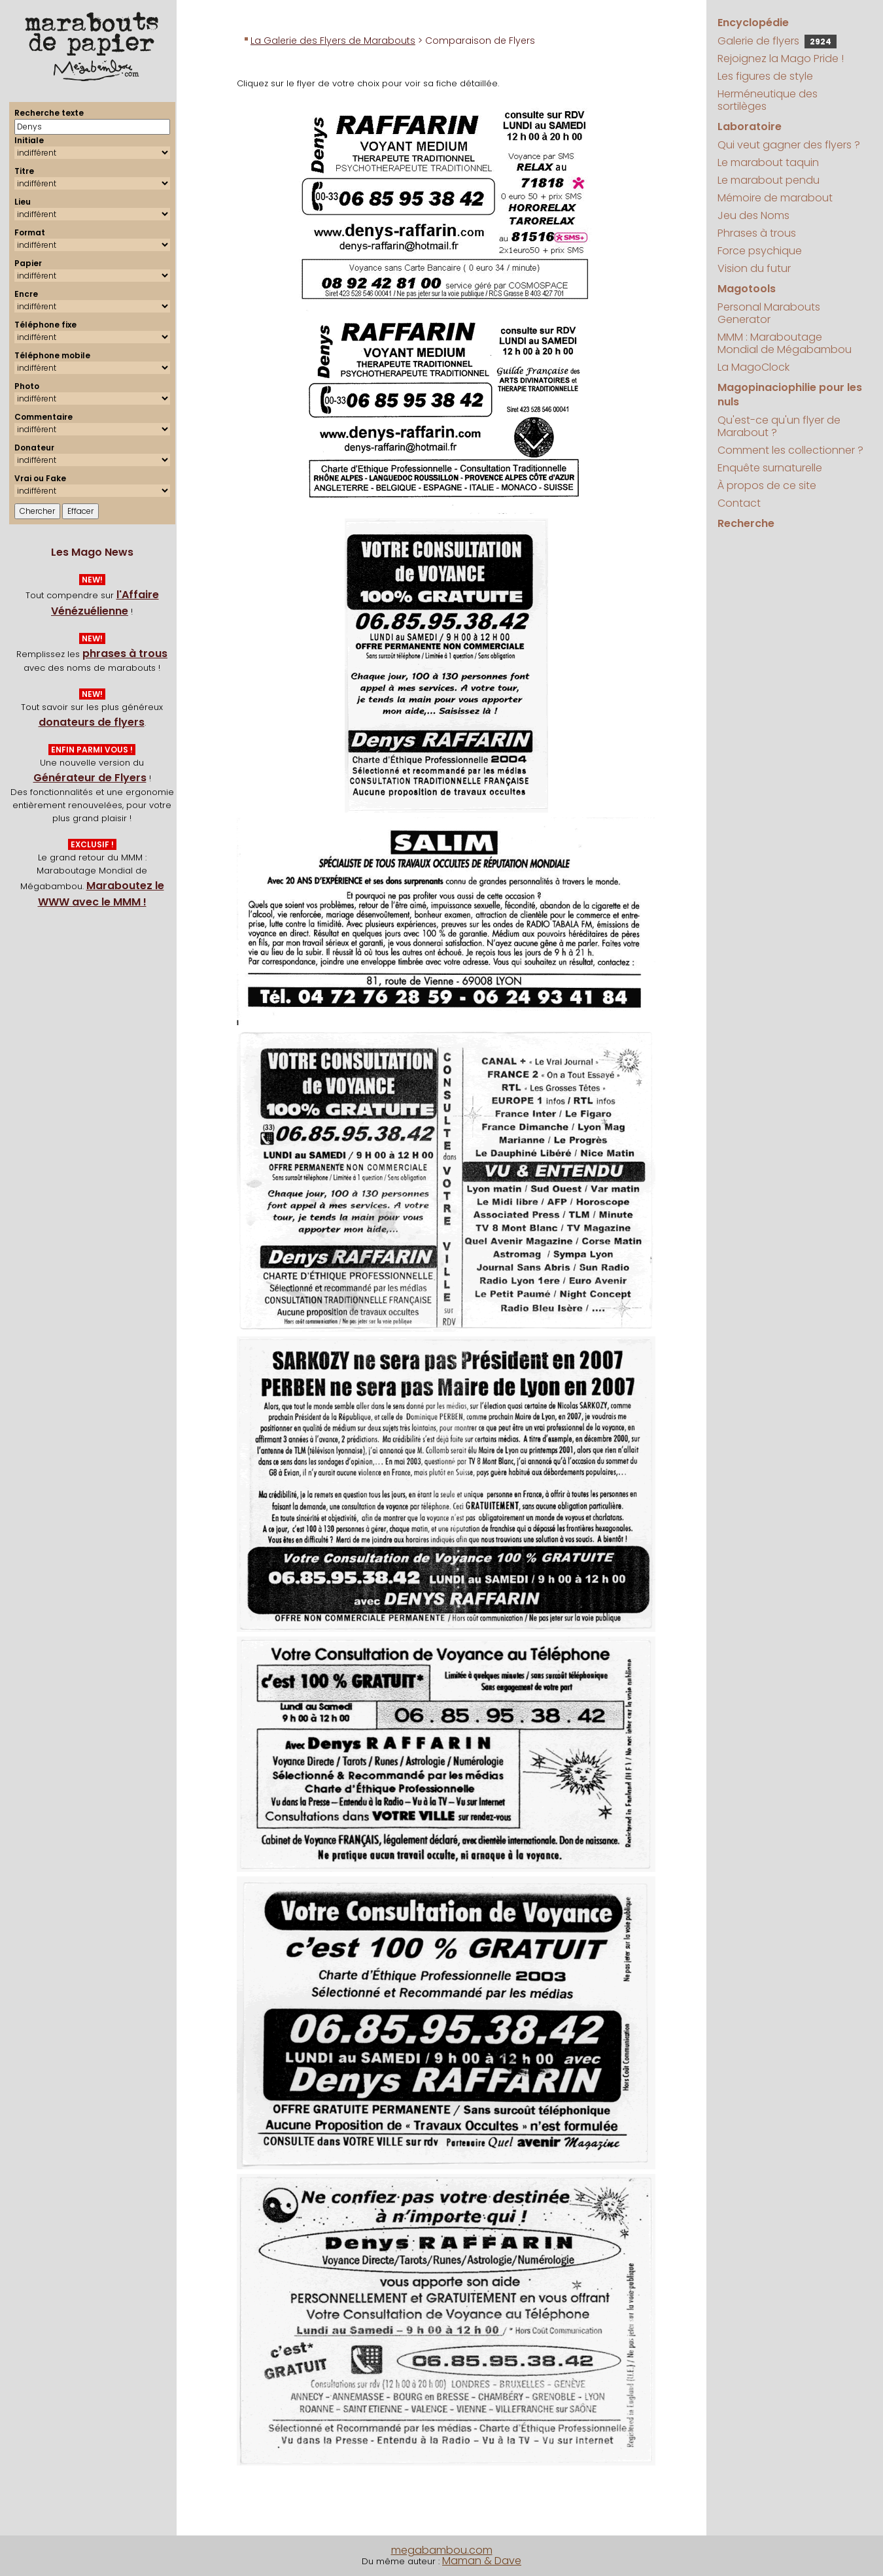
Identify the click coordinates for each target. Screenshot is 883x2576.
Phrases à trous (757, 233)
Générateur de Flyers (90, 777)
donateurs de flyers (92, 722)
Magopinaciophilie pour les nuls (790, 394)
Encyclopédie (753, 22)
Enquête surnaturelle (770, 467)
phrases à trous (124, 653)
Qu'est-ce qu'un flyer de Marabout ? (779, 426)
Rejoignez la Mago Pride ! (781, 58)
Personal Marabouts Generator (769, 313)
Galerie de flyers (777, 40)
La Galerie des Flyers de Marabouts (333, 40)
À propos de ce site (767, 485)
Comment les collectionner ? (790, 450)
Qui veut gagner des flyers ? (789, 144)
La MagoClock (753, 367)
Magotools (747, 288)
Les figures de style (765, 76)
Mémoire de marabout (775, 197)
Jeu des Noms (753, 215)
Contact (739, 503)
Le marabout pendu (769, 180)
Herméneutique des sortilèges (768, 100)
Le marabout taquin (768, 162)
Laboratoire (750, 126)
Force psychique (760, 250)
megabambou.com (442, 2550)
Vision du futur (754, 268)
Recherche (746, 523)
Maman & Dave (481, 2560)
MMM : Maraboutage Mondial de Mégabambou (785, 343)
